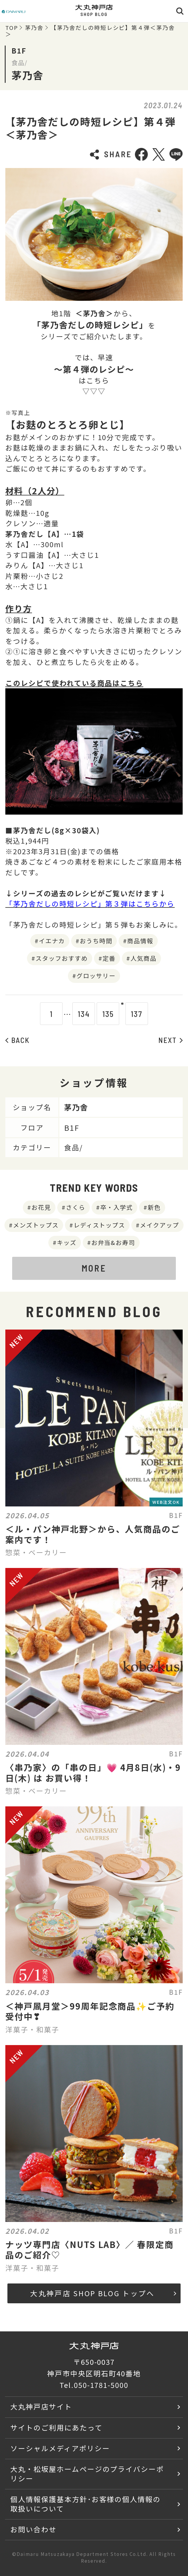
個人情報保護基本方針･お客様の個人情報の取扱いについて (85, 2504)
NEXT (170, 1040)
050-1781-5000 (101, 2385)
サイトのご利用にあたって (56, 2427)
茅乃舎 (34, 27)
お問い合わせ (33, 2529)
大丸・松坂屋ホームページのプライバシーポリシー (87, 2473)
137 (146, 1013)
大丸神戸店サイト (41, 2406)
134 (74, 1013)
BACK (17, 1040)
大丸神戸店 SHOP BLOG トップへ (103, 2293)
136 (122, 1013)
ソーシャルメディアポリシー (60, 2448)
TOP (11, 27)
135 (98, 1013)
